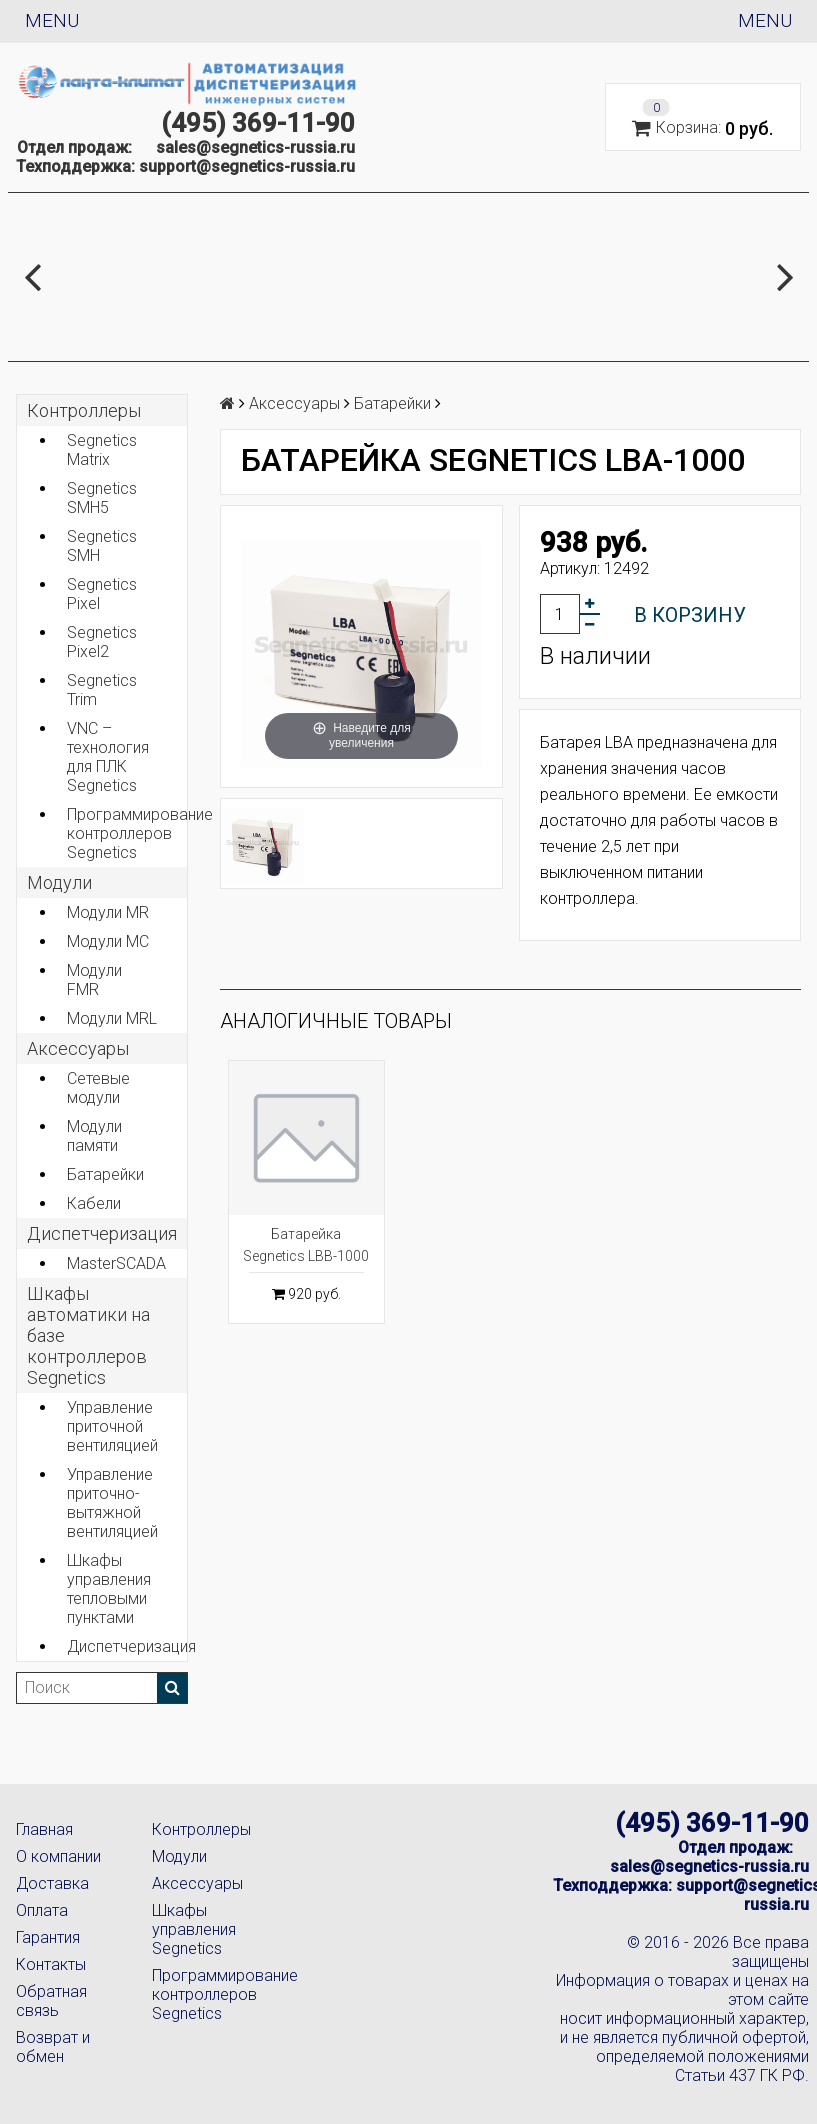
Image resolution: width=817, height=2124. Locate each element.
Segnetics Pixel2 (102, 642)
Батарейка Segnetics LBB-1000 (306, 1245)
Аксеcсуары (78, 1048)
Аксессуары (197, 1883)
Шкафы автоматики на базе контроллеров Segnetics (88, 1335)
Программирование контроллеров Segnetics (127, 833)
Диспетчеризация (102, 1233)
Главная (44, 1829)
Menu (52, 20)
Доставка (52, 1883)
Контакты (51, 1964)
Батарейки (105, 1174)
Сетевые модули (98, 1088)
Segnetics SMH (102, 546)
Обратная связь (51, 2001)
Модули (59, 882)
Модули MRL (112, 1018)
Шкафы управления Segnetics (194, 1929)
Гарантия (48, 1937)
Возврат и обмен (53, 2047)
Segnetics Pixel (102, 594)
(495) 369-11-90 (258, 123)
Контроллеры (84, 410)
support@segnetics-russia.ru (247, 166)
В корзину (690, 615)
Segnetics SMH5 (102, 498)
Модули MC (108, 941)
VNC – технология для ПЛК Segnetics (108, 757)
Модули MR (108, 912)
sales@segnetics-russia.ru (255, 147)
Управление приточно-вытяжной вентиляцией (112, 1503)
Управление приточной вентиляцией (112, 1426)
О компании (58, 1856)
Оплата (42, 1910)
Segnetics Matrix (102, 450)
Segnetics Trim (102, 690)
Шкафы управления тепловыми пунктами (109, 1589)
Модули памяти (94, 1136)
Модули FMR (94, 980)
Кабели (94, 1203)
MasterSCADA (116, 1263)
